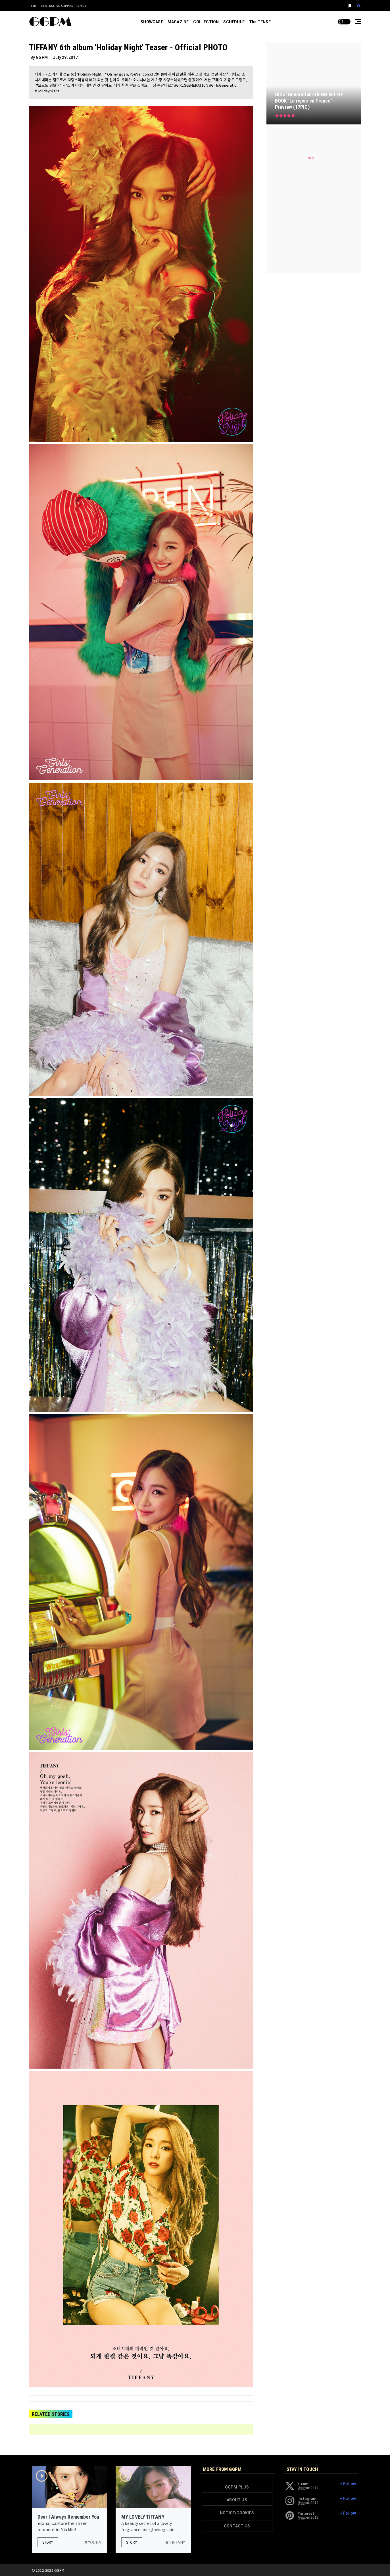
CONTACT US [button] (237, 2526)
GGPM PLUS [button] (237, 2487)
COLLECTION (206, 22)
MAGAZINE (178, 22)
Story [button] (47, 2542)
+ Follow (348, 2484)
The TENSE (260, 22)
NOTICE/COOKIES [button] (237, 2513)
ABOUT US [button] (237, 2500)
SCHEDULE (234, 22)
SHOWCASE (152, 22)
